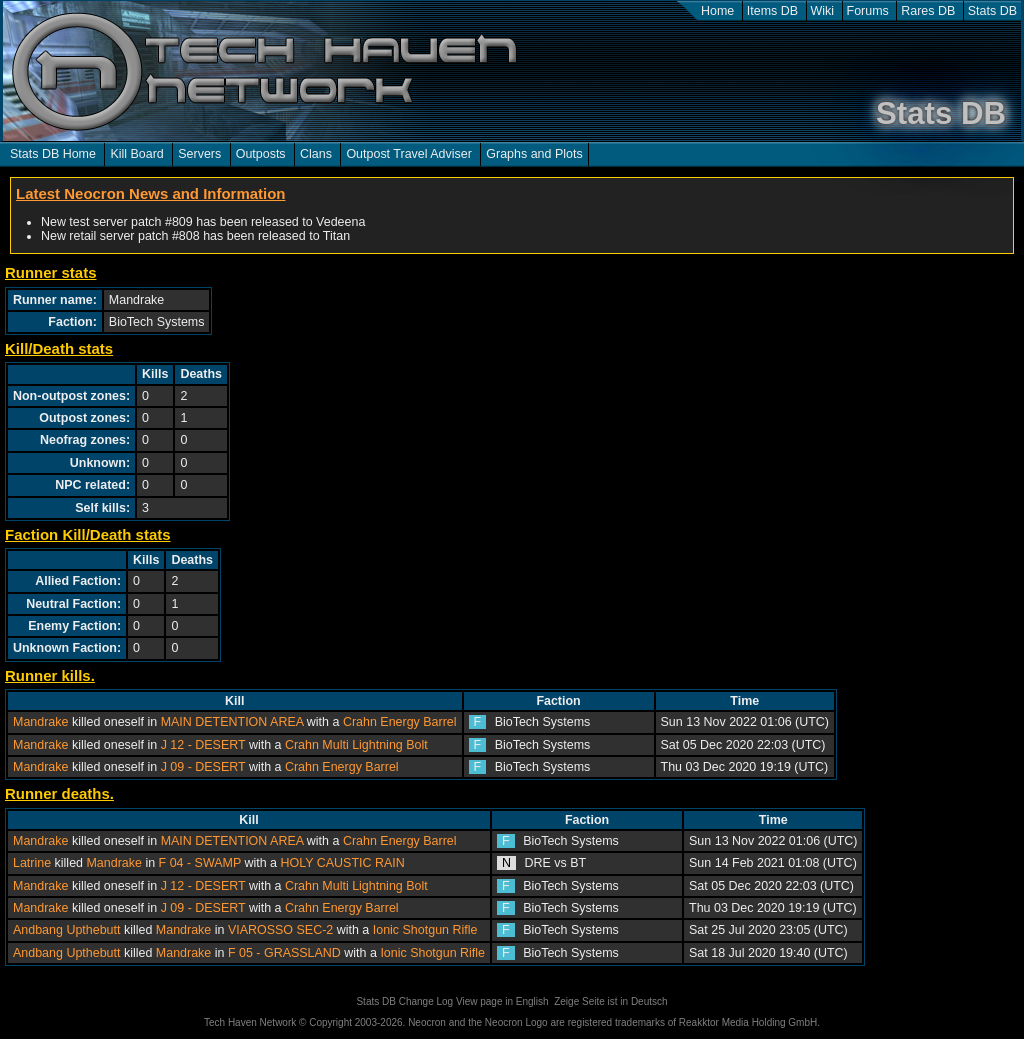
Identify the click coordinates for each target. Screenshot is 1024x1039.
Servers (199, 154)
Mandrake (40, 722)
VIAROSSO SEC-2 (280, 930)
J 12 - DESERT (203, 745)
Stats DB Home (53, 154)
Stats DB (992, 11)
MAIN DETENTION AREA (232, 722)
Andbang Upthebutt (66, 930)
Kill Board (136, 154)
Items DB (772, 11)
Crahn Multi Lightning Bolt (356, 745)
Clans (316, 154)
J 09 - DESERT (203, 767)
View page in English (502, 1001)
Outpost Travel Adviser (408, 154)
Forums (868, 11)
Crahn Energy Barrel (400, 722)
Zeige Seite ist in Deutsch (610, 1001)
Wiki (823, 11)
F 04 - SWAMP (200, 863)
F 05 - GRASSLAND (284, 953)
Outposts (261, 154)
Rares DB (928, 11)
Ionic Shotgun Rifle (425, 930)
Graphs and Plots (534, 154)
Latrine (32, 863)
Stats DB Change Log (404, 1001)
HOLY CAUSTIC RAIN (343, 863)
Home (717, 11)
